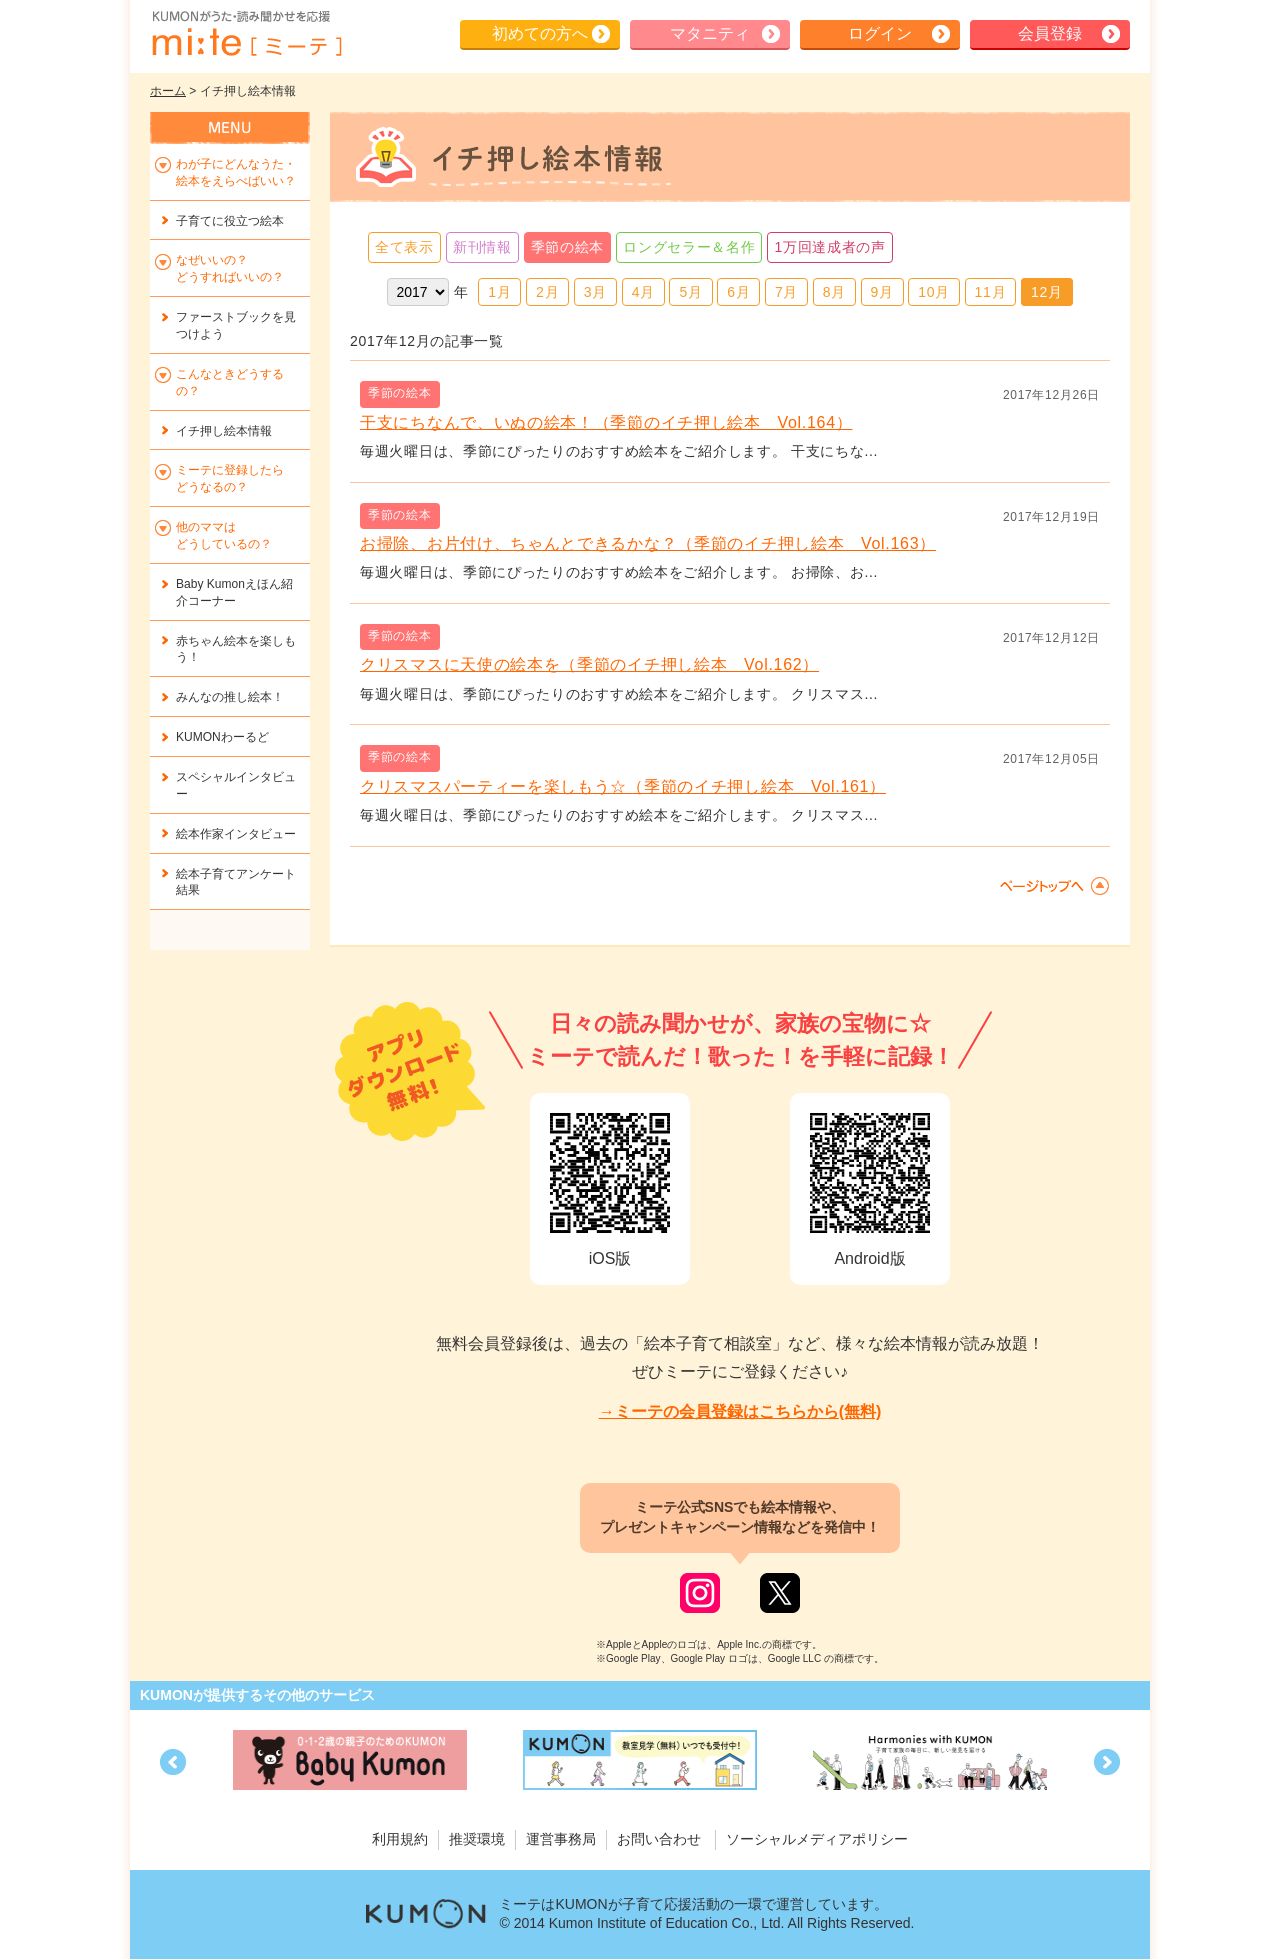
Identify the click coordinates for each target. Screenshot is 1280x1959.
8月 (834, 292)
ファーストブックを (236, 325)
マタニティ (710, 33)
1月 (499, 292)
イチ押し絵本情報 (224, 431)
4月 (643, 292)
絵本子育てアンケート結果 (236, 882)
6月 (738, 292)
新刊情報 (482, 247)
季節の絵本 (568, 247)
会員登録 (1050, 33)
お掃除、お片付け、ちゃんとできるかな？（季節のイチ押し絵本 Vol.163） (648, 543)
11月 (991, 292)
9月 (882, 292)
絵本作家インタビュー (236, 834)
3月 (595, 292)
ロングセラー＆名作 (689, 247)
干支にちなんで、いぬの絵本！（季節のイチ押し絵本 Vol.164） (606, 422)
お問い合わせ (659, 1839)
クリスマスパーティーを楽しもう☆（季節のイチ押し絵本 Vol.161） (623, 786)
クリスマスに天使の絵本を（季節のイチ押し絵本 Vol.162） (589, 664)
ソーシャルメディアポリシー (817, 1839)
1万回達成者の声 (829, 247)
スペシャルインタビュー (236, 785)
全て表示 (404, 247)
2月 (547, 292)
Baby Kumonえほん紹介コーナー (234, 592)
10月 (934, 292)
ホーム (168, 91)
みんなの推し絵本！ (230, 697)
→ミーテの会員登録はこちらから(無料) (740, 1411)
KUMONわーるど (222, 737)
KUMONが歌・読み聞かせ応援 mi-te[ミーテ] (246, 34)
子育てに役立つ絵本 (230, 221)
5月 (690, 292)
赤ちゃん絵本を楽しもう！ (236, 649)
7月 (786, 292)
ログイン (880, 33)
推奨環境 (477, 1839)
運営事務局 (561, 1839)
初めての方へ (540, 33)
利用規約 (400, 1839)
